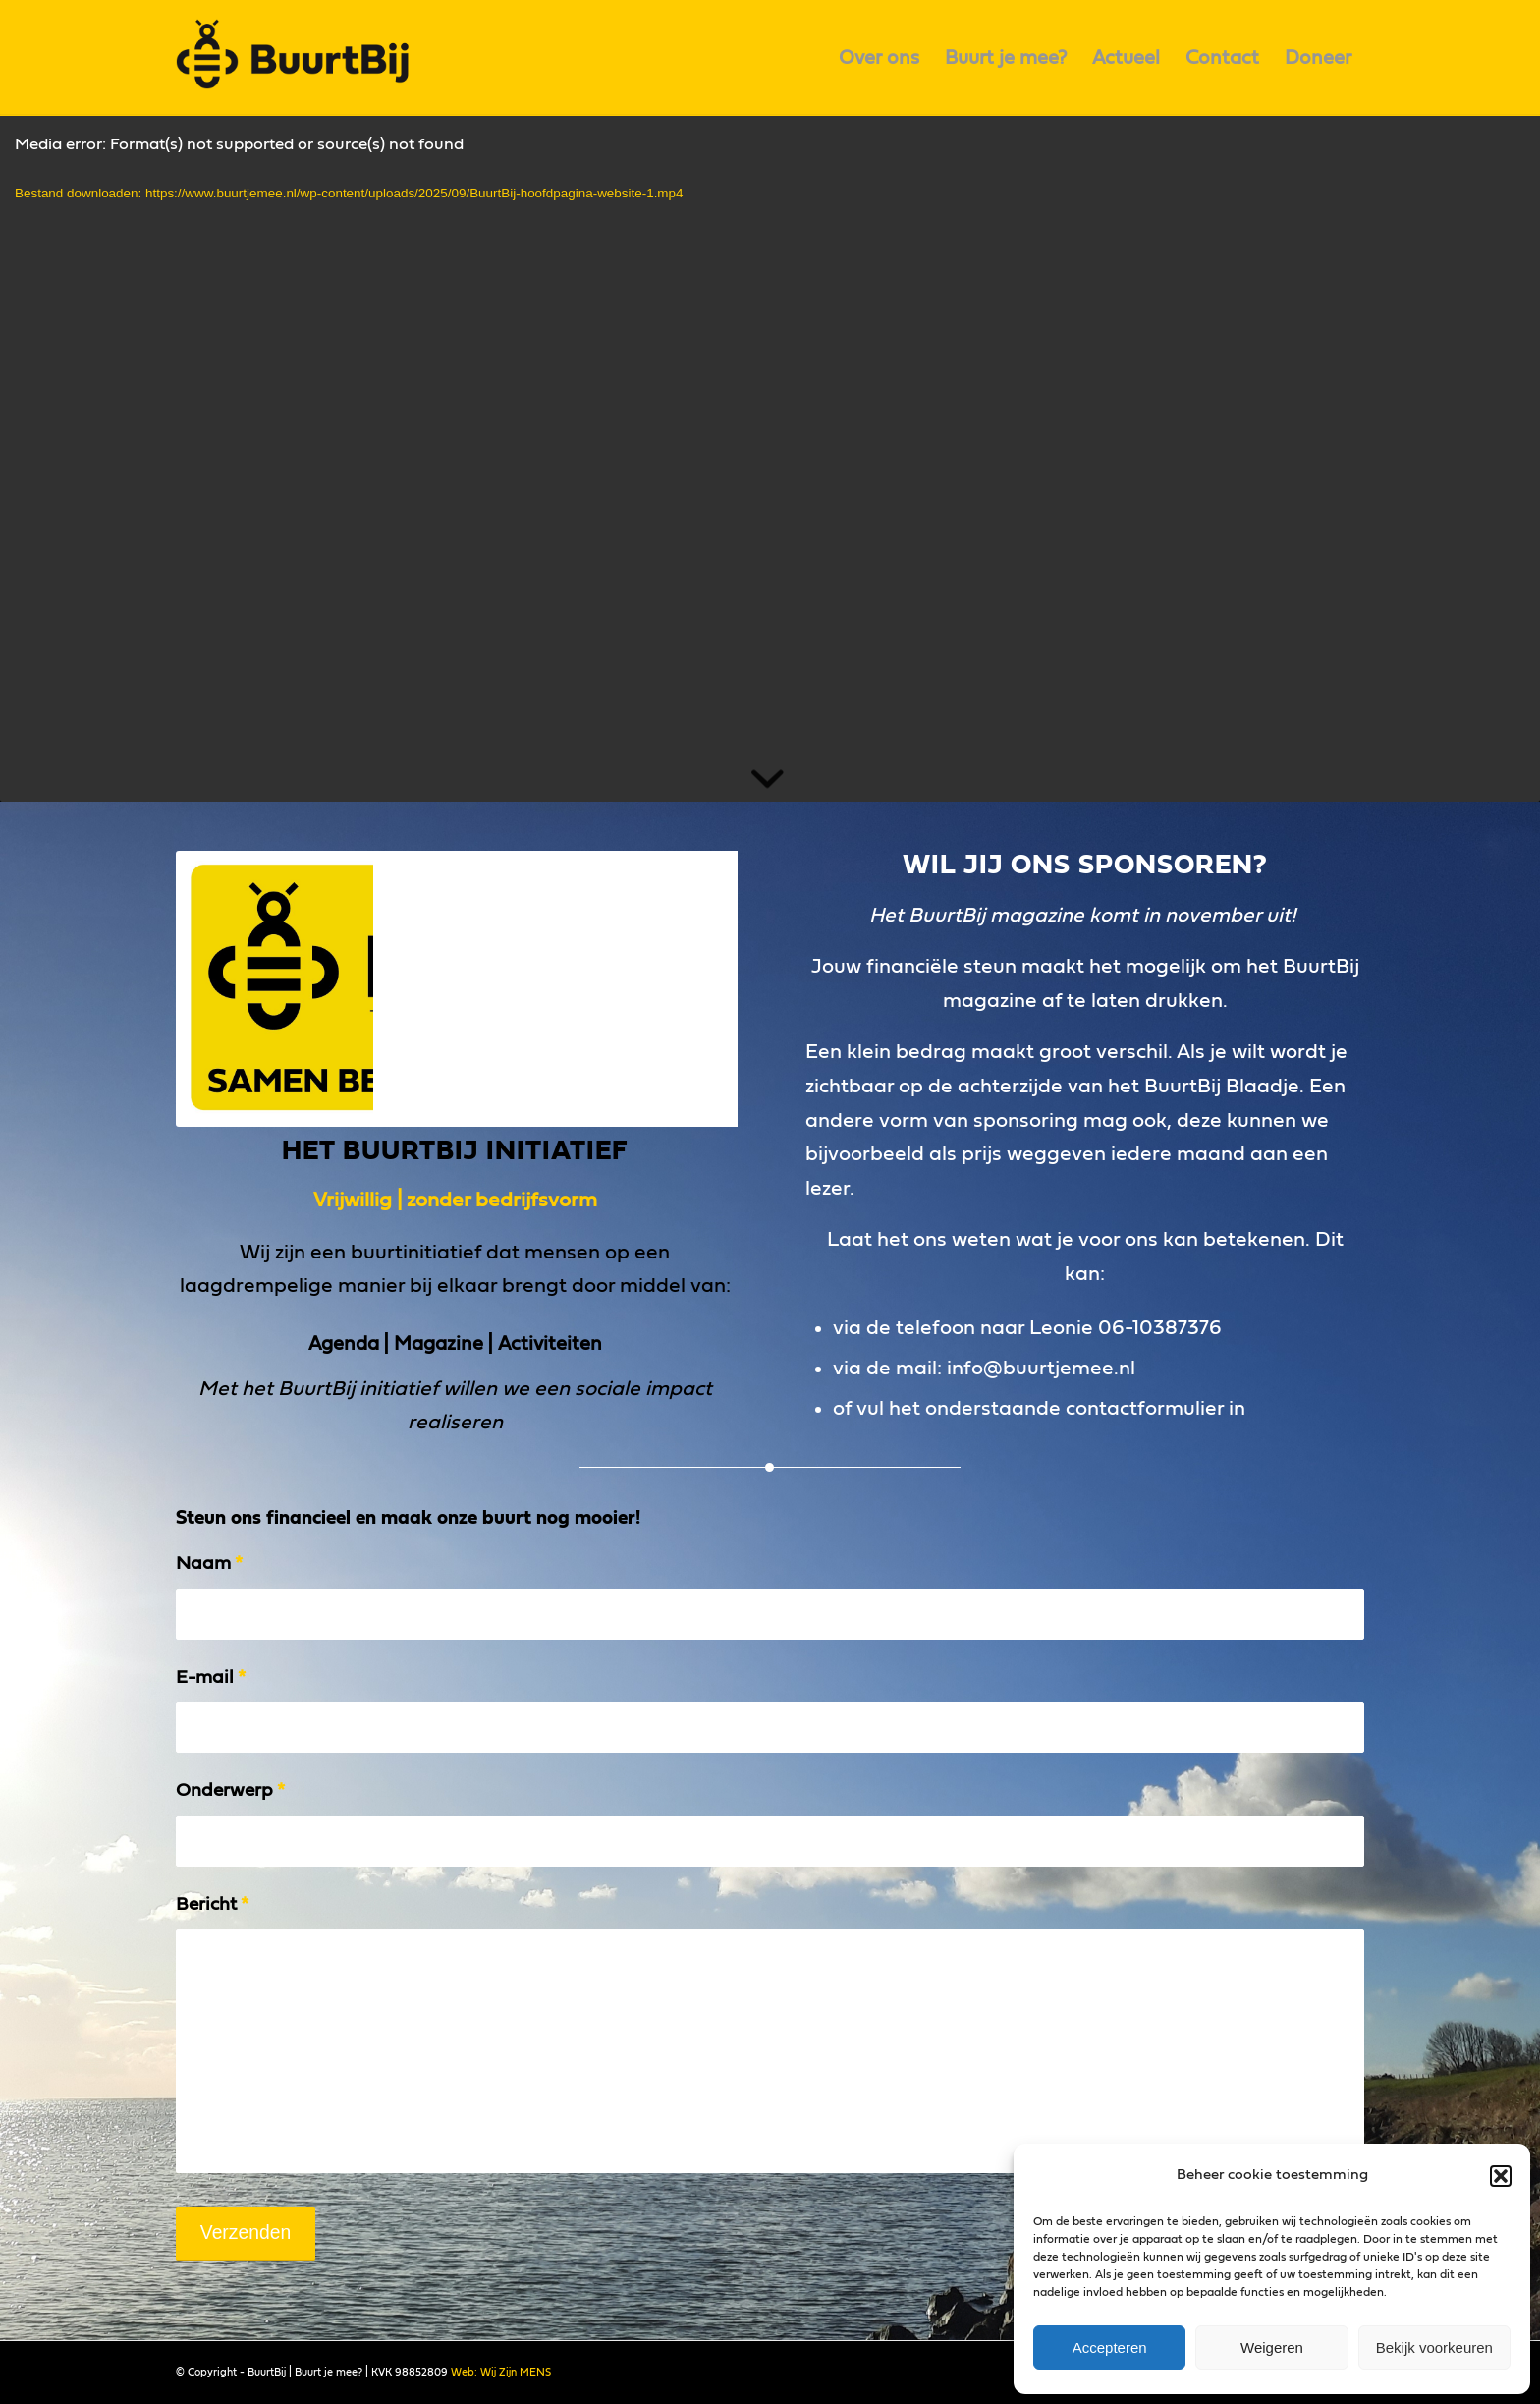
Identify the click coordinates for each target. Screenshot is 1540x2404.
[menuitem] (879, 58)
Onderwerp (230, 1790)
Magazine (438, 1344)
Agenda (343, 1344)
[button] (1501, 2176)
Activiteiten (550, 1344)
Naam (209, 1563)
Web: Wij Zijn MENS (501, 2372)
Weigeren (1271, 2347)
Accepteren (1109, 2347)
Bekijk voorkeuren (1434, 2347)
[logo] (300, 58)
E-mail (211, 1677)
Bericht (212, 1904)
